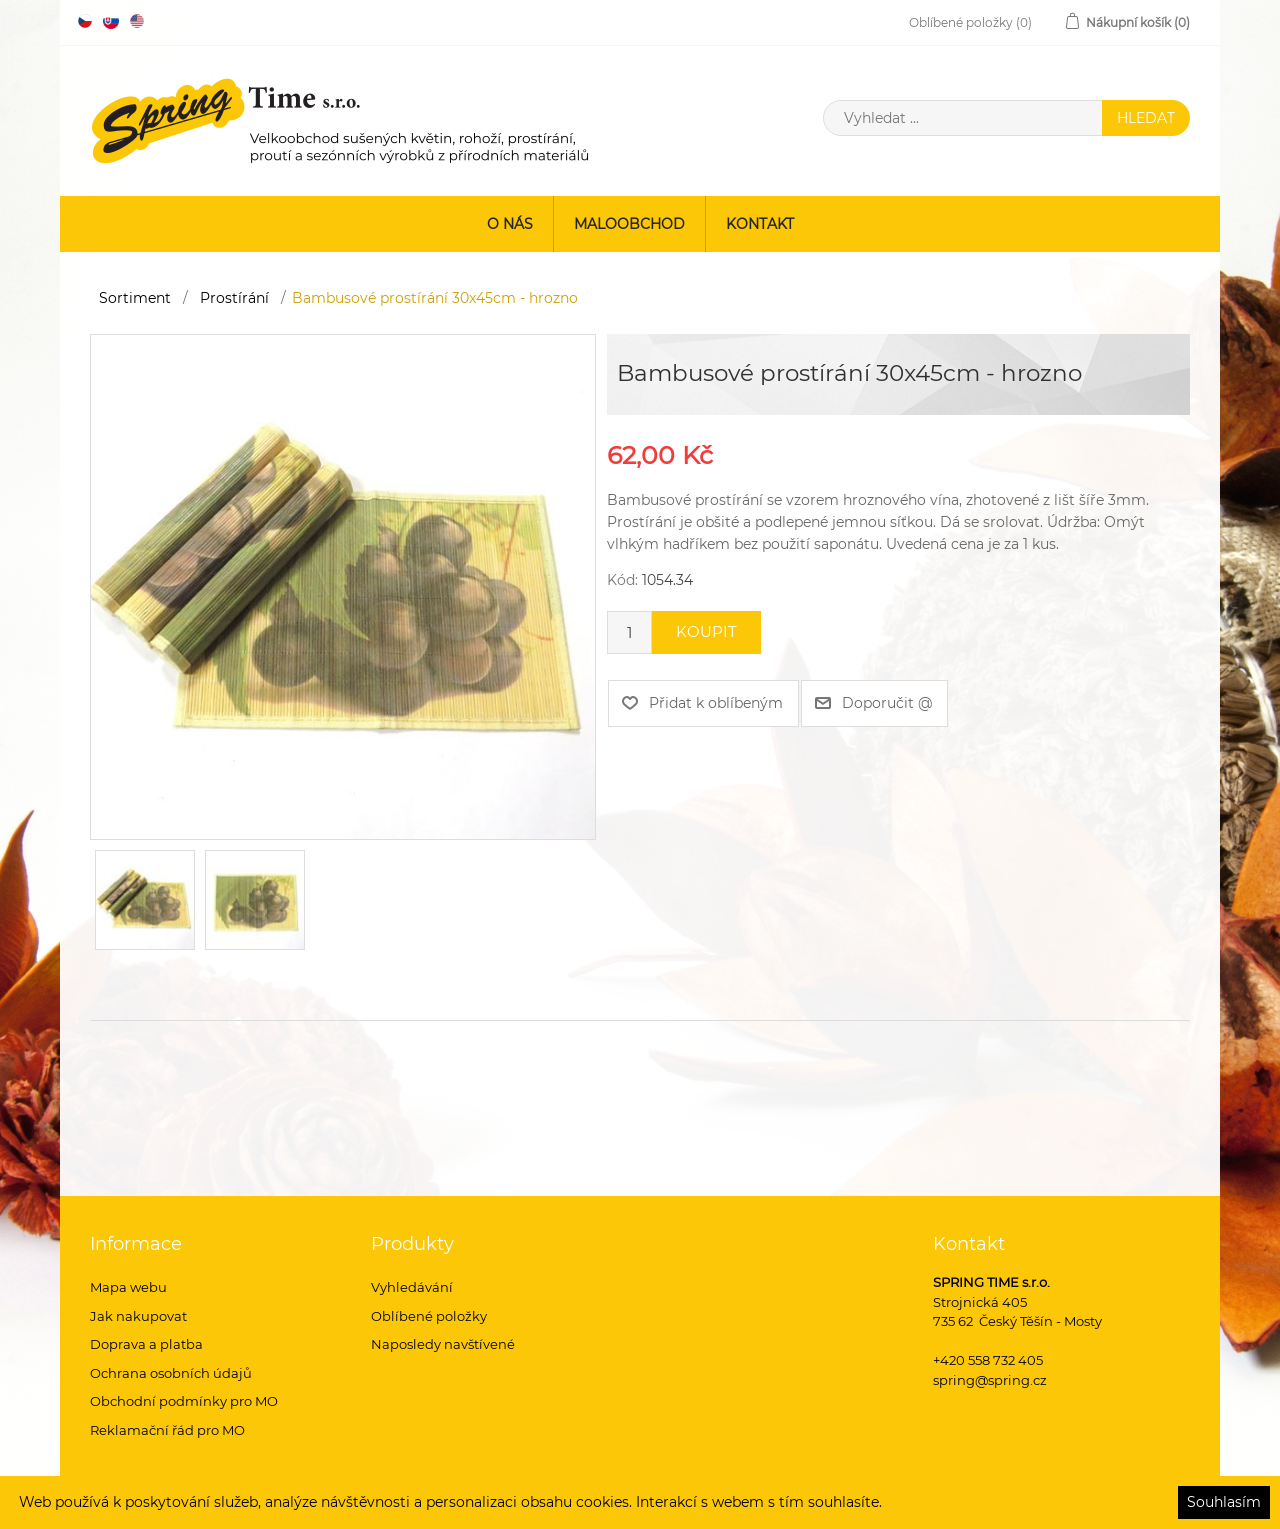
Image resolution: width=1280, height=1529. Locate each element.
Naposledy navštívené (443, 1344)
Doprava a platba (146, 1344)
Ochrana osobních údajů (171, 1373)
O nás (510, 224)
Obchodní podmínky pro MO (184, 1401)
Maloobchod (629, 224)
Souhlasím (1224, 1502)
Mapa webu (128, 1287)
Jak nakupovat (138, 1316)
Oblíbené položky (429, 1316)
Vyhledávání (412, 1287)
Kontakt (760, 224)
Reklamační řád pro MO (167, 1430)
